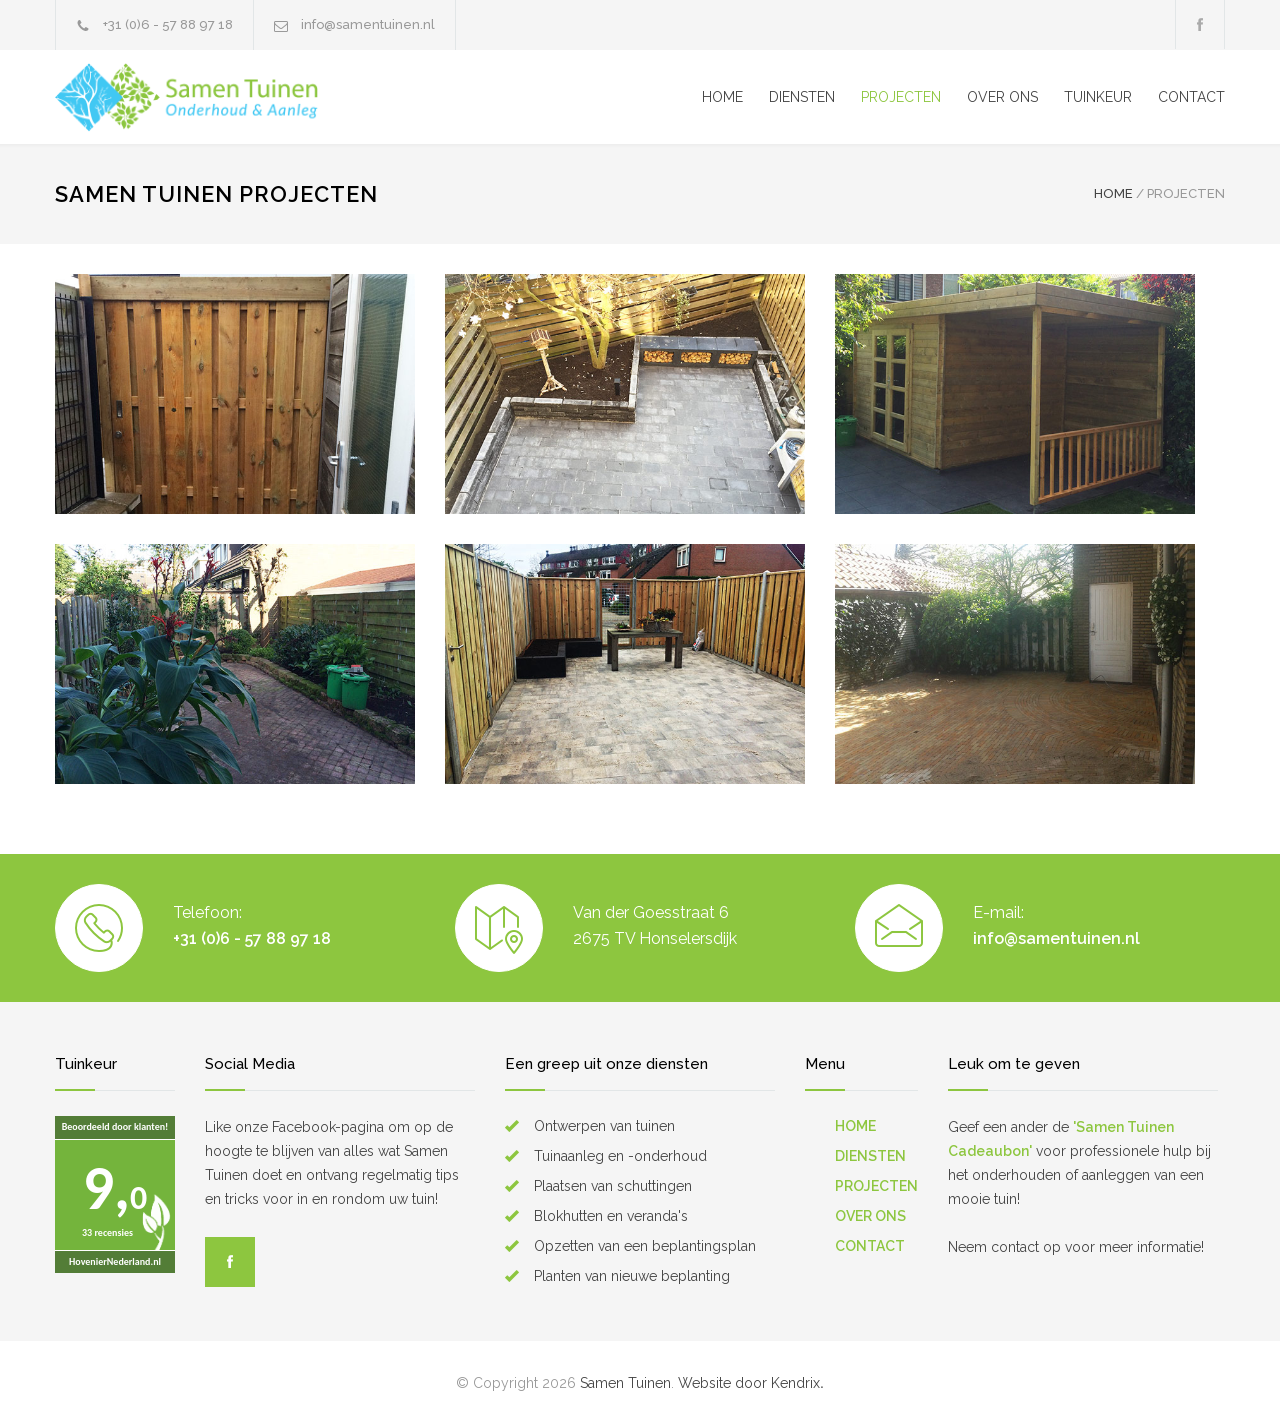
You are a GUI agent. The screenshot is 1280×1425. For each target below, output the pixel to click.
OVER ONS (1002, 97)
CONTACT (1191, 97)
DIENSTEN (802, 97)
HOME (722, 97)
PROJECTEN (901, 97)
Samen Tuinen (625, 1383)
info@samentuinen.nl (368, 24)
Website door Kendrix (749, 1383)
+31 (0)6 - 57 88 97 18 (168, 24)
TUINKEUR (1098, 97)
